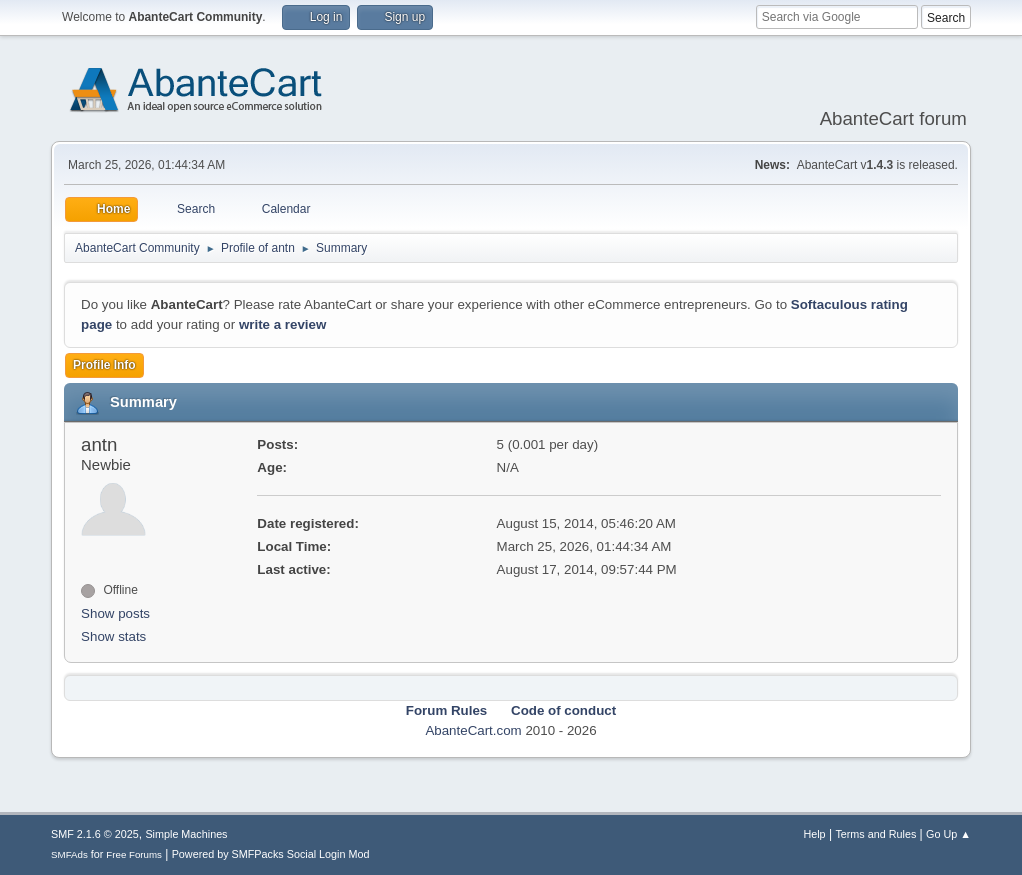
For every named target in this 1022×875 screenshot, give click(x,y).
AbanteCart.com (473, 730)
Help (814, 834)
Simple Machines (186, 834)
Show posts (115, 613)
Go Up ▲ (948, 834)
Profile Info (104, 365)
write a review (282, 324)
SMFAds (69, 854)
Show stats (113, 636)
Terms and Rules (875, 834)
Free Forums (134, 854)
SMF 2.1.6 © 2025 (95, 834)
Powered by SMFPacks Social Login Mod (271, 854)
